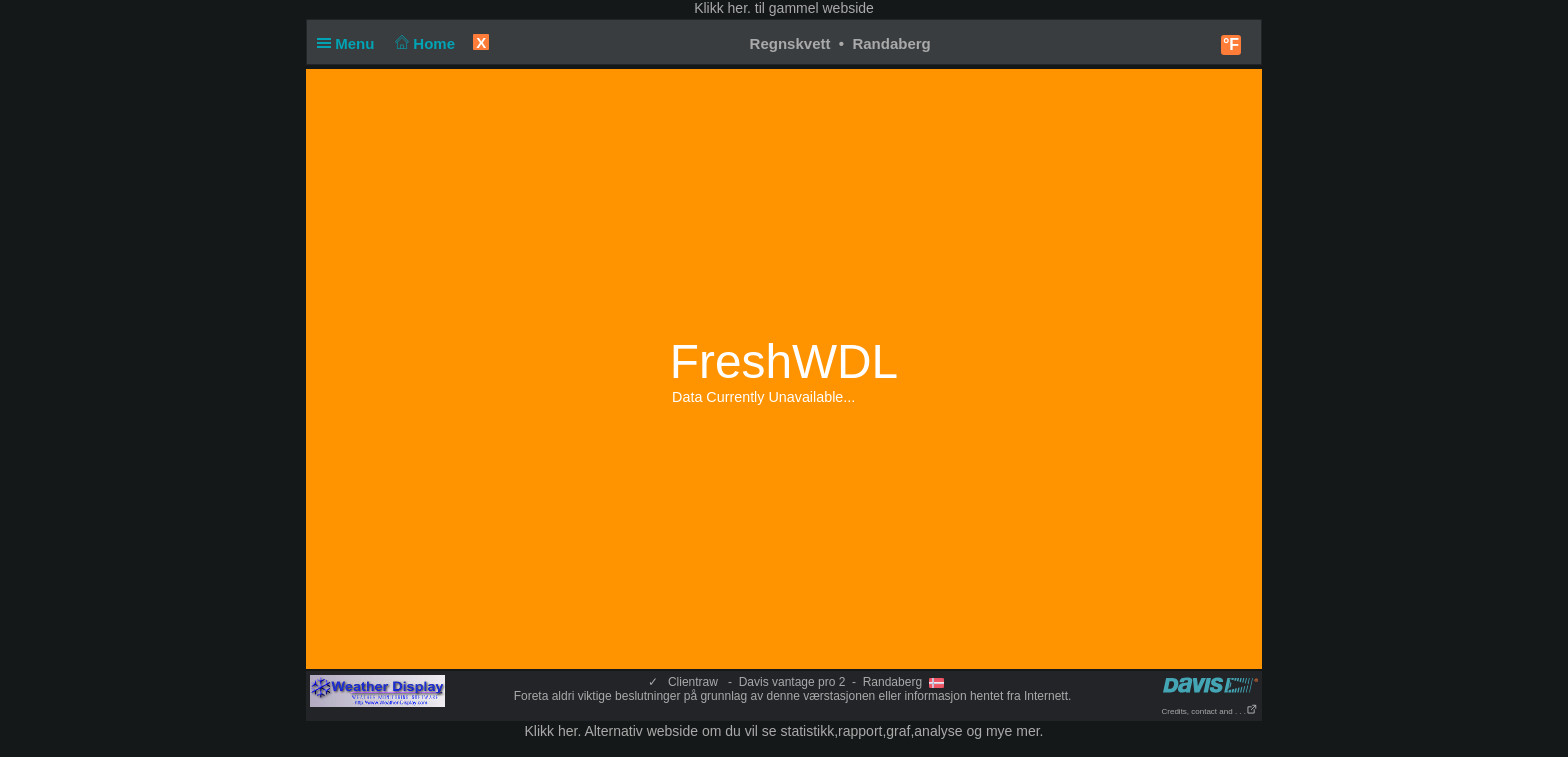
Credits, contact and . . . (1210, 711)
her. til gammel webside (801, 8)
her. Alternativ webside (628, 731)
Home (423, 43)
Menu (350, 43)
